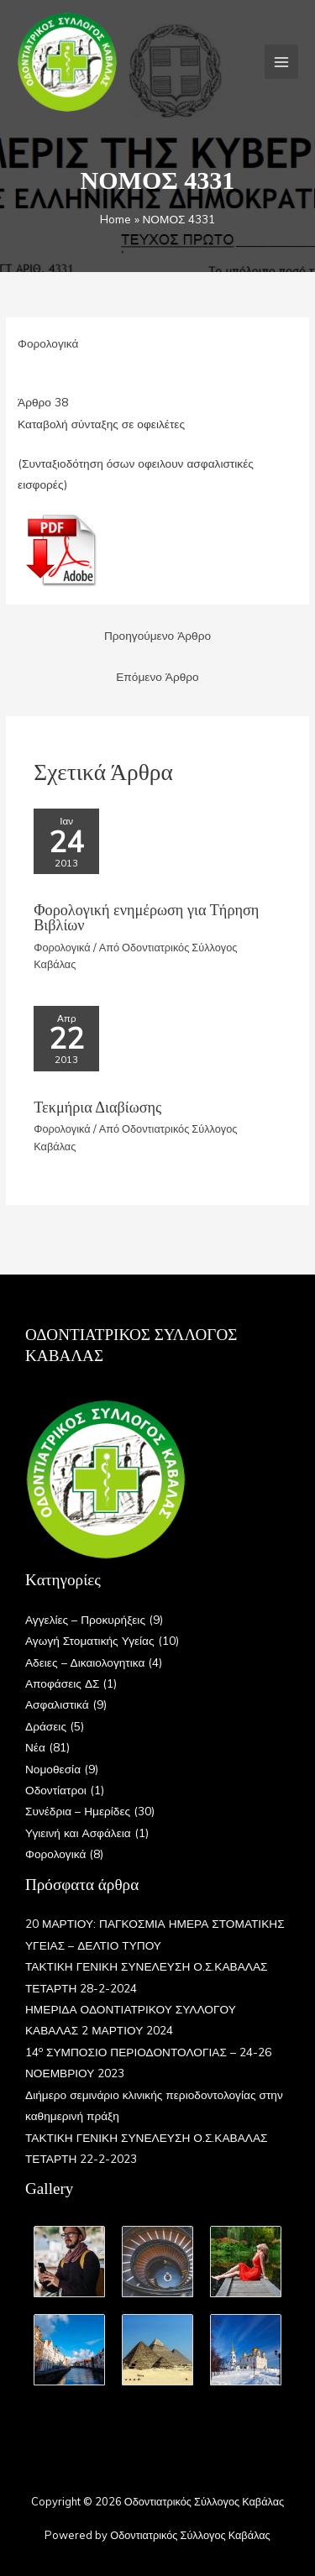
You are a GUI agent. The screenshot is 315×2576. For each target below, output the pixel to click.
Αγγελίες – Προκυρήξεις (85, 1619)
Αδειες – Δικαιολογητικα (84, 1662)
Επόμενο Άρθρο (157, 676)
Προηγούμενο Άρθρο (157, 635)
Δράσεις (45, 1726)
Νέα (35, 1747)
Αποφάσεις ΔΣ (62, 1683)
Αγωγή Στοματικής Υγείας (90, 1640)
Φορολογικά (48, 343)
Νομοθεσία (53, 1769)
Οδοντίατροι (56, 1790)
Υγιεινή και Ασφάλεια (78, 1832)
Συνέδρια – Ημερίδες (77, 1811)
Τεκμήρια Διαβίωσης (97, 1107)
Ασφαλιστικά (57, 1704)
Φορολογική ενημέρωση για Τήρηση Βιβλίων (146, 918)
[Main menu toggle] (282, 62)
